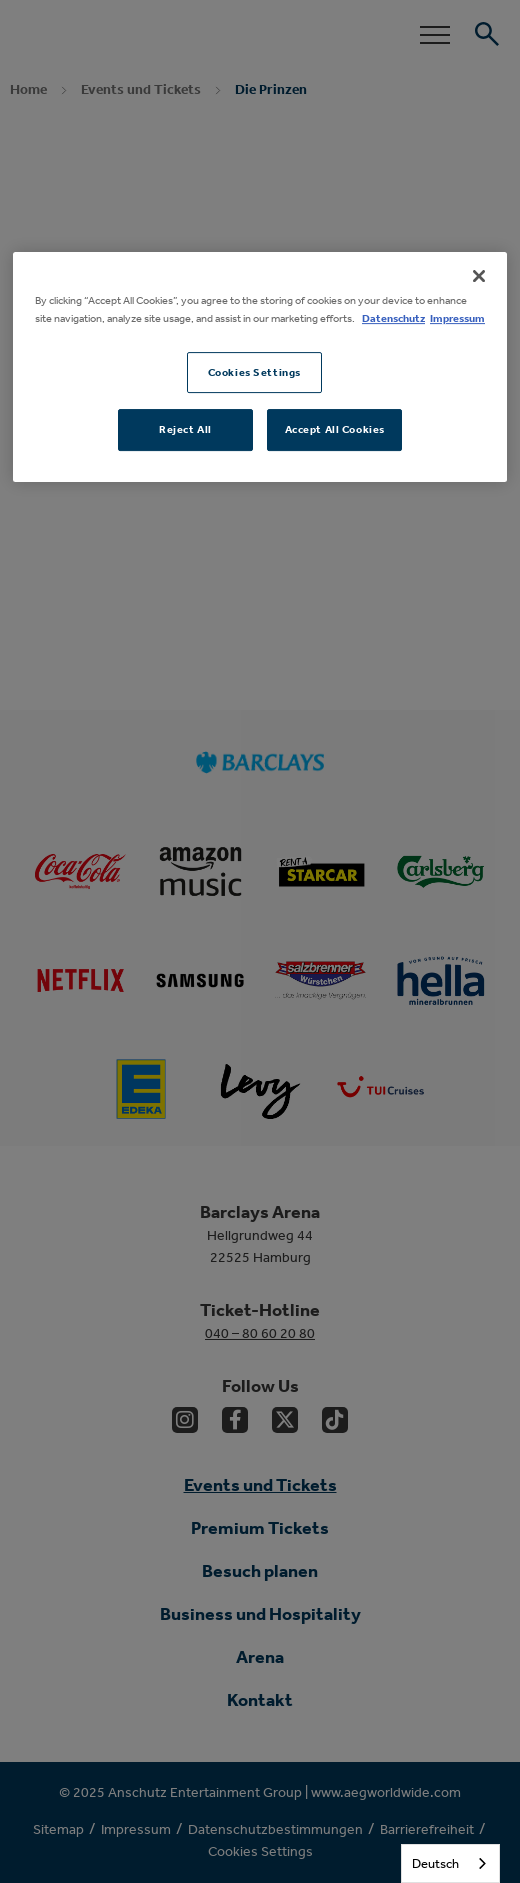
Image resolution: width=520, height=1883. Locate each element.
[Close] (479, 277)
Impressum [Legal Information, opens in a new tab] (457, 318)
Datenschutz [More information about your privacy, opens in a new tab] (393, 318)
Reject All (185, 430)
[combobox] (450, 1863)
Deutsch (435, 1863)
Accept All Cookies (335, 430)
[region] (260, 368)
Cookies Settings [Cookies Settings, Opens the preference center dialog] (254, 372)
